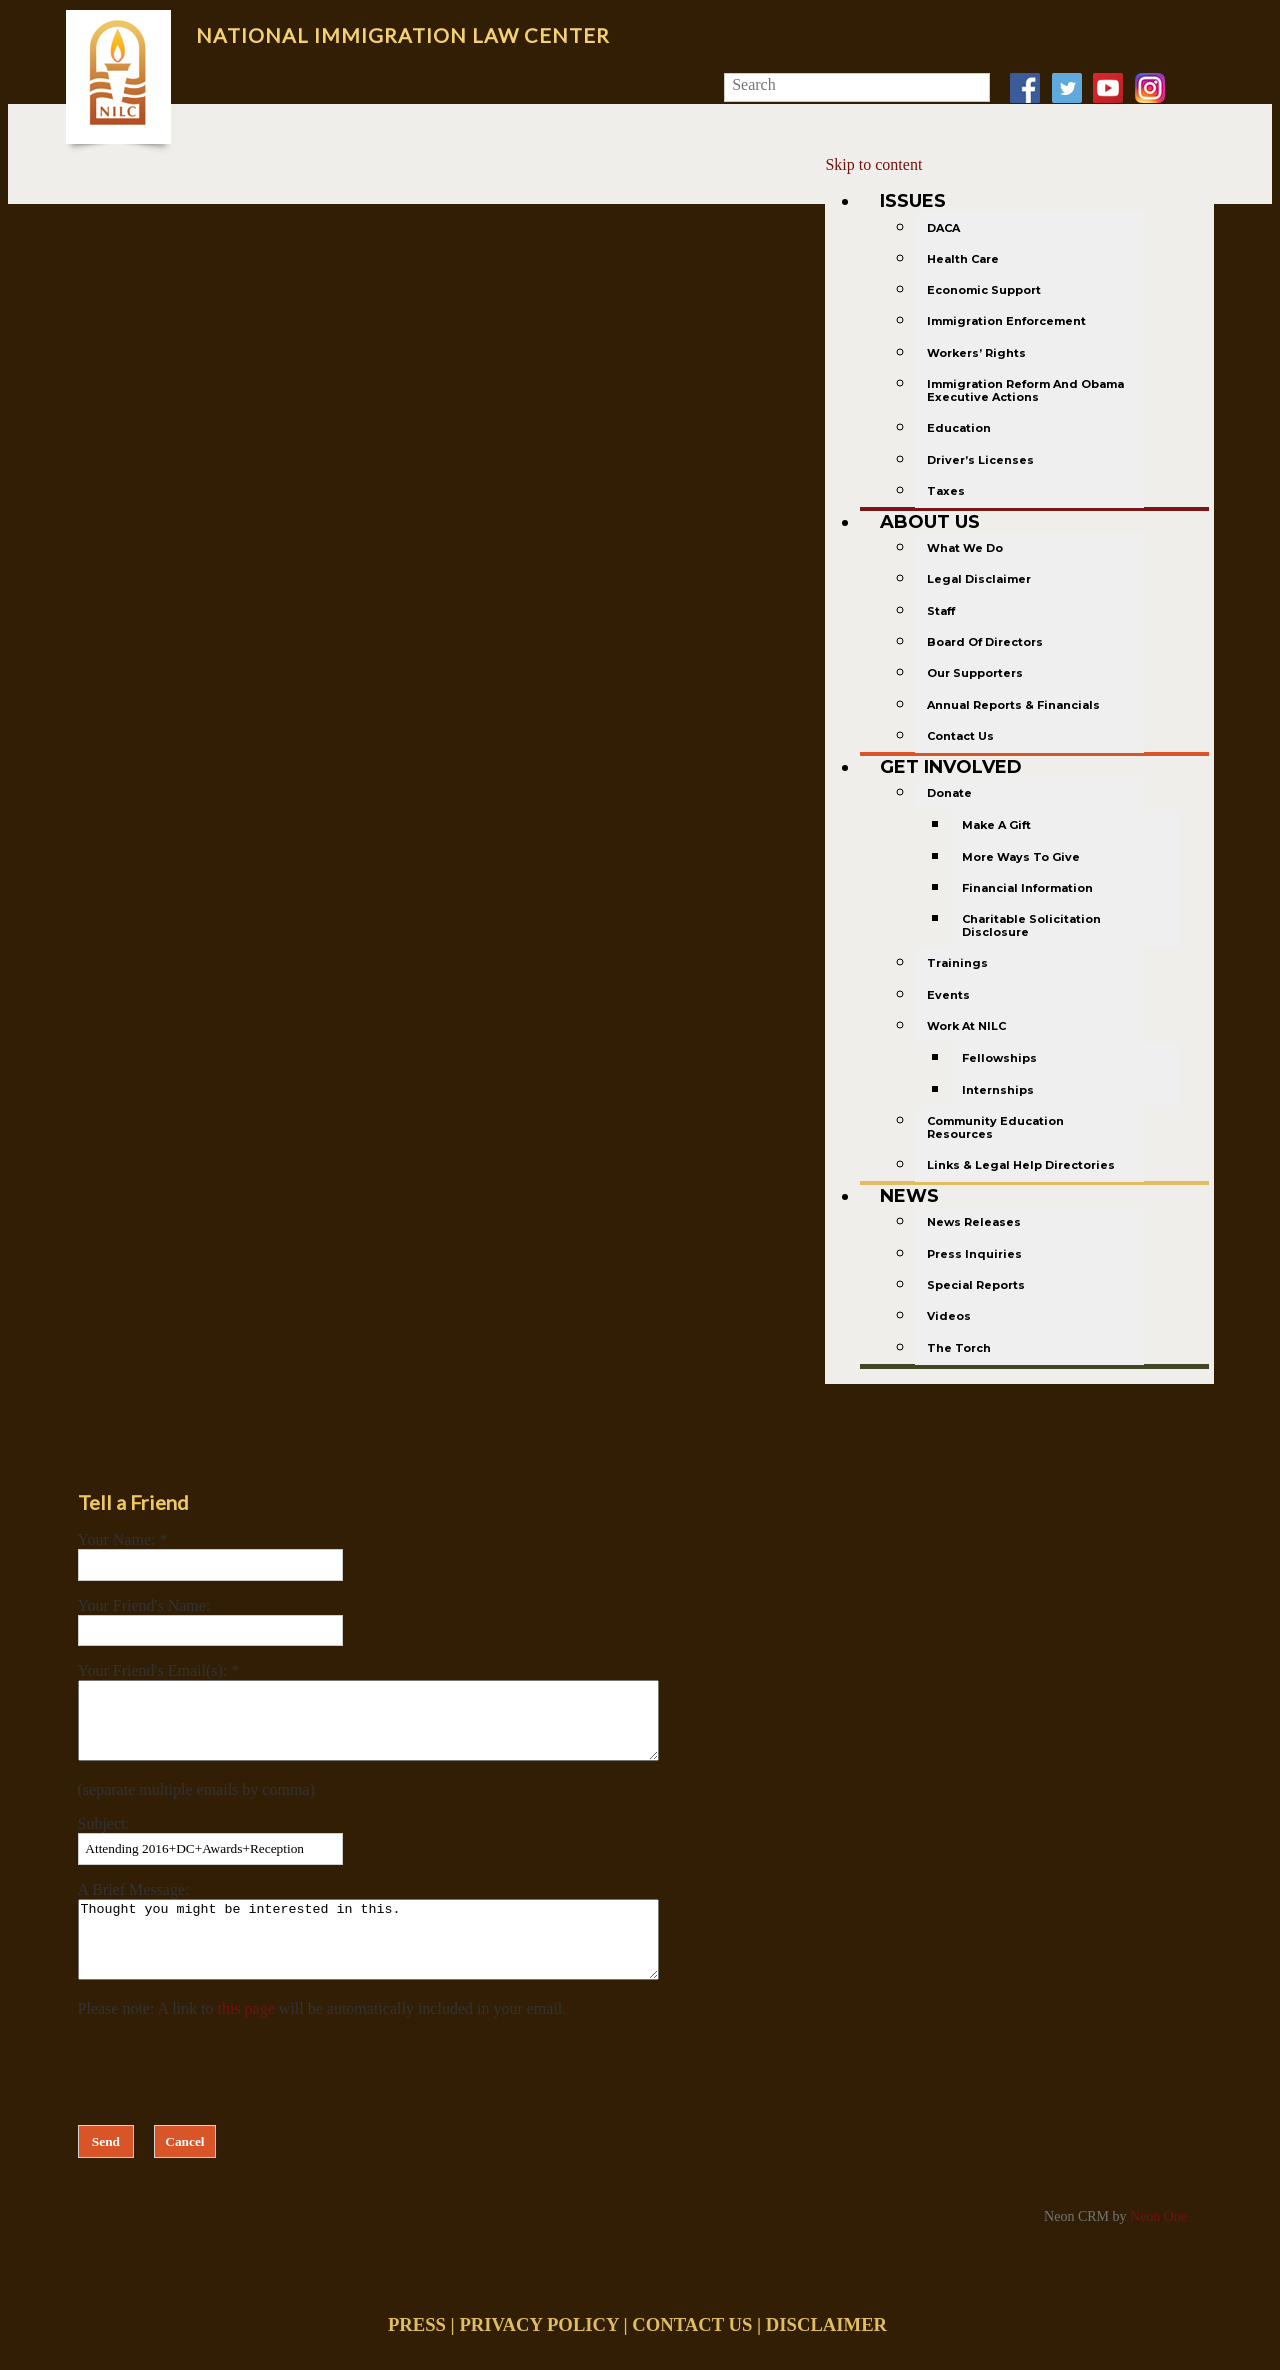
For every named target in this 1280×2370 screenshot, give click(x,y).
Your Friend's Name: (144, 1605)
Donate (949, 793)
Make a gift (996, 825)
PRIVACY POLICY (538, 2354)
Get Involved (951, 767)
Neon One (1158, 2246)
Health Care (963, 259)
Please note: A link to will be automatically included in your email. (322, 2038)
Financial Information (1027, 888)
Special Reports (976, 1285)
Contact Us (960, 736)
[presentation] (230, 2097)
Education (959, 428)
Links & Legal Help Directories (1021, 1165)
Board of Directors (985, 642)
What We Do (965, 548)
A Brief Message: (134, 1904)
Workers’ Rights (976, 353)
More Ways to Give (1021, 857)
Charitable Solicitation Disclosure (1031, 925)
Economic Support (984, 290)
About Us (930, 522)
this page (246, 2038)
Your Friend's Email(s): (155, 1670)
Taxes (946, 491)
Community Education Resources (995, 1127)
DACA (943, 228)
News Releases (974, 1222)
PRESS (417, 2354)
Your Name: (119, 1539)
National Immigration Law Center (403, 35)
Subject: (104, 1838)
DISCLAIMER (826, 2354)
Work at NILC (966, 1026)
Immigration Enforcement (1006, 321)
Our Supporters (975, 673)
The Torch (959, 1348)
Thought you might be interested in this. (403, 1962)
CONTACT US (692, 2354)
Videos (949, 1316)
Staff (941, 611)
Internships (998, 1090)
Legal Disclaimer (979, 579)
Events (948, 995)
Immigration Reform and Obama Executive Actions (1025, 390)
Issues (913, 201)
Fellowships (999, 1058)
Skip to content (873, 164)
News (909, 1196)
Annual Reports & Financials (1013, 705)
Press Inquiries (974, 1254)
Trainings (957, 963)
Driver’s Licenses (980, 460)
